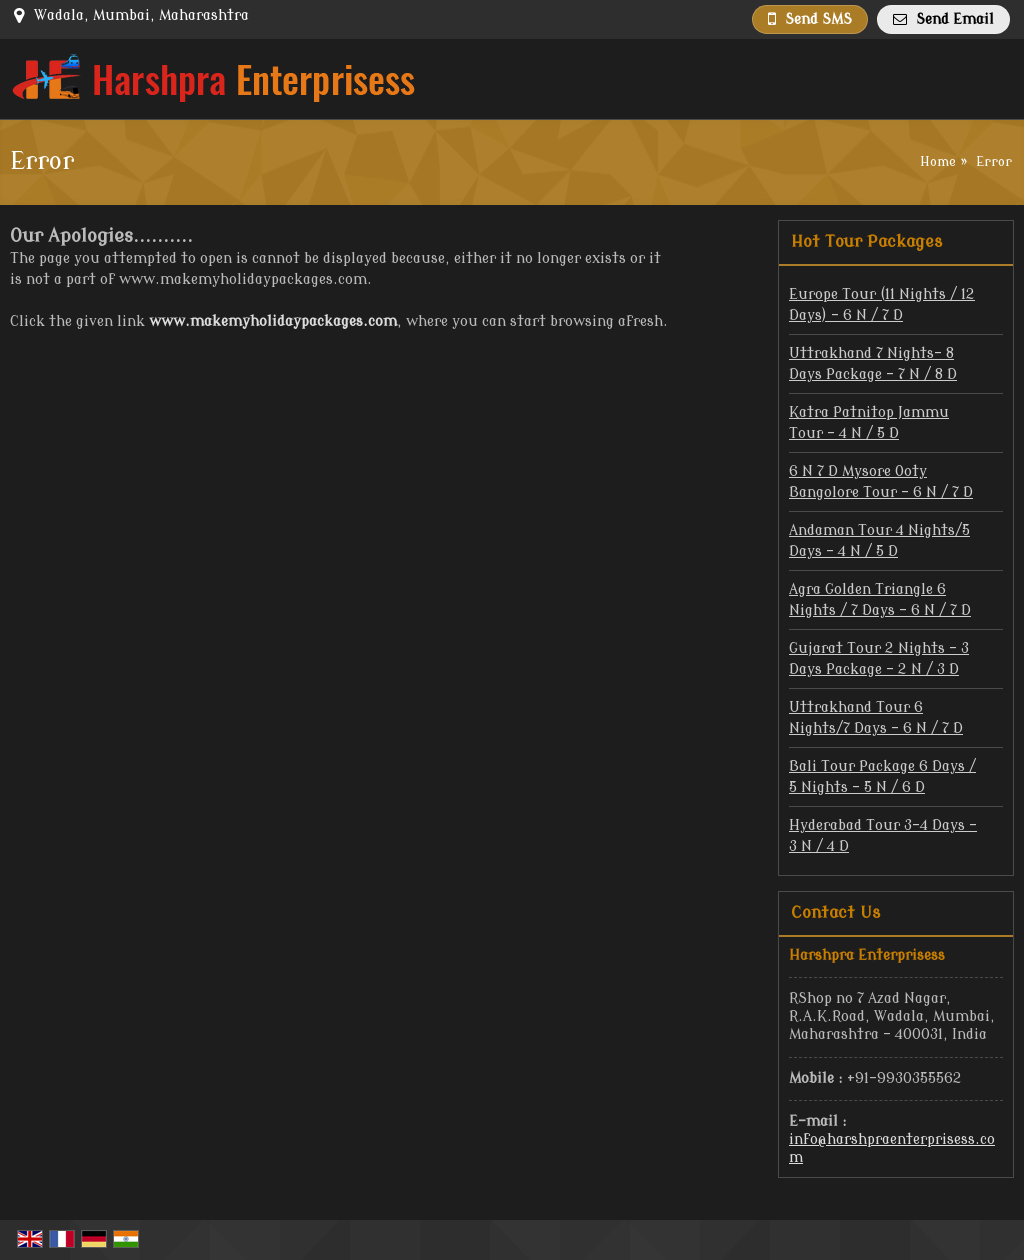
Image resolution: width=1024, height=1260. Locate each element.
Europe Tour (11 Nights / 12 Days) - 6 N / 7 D (882, 305)
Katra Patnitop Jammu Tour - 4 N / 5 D (869, 423)
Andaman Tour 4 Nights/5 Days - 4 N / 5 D (879, 541)
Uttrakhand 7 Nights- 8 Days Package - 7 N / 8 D (873, 364)
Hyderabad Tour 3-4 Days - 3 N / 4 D (883, 836)
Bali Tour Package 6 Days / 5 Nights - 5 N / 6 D (882, 777)
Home (938, 162)
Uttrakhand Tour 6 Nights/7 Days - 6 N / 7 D (876, 718)
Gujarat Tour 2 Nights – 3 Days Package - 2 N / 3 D (879, 659)
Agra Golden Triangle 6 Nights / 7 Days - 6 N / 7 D (880, 600)
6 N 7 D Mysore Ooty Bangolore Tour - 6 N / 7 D (881, 482)
